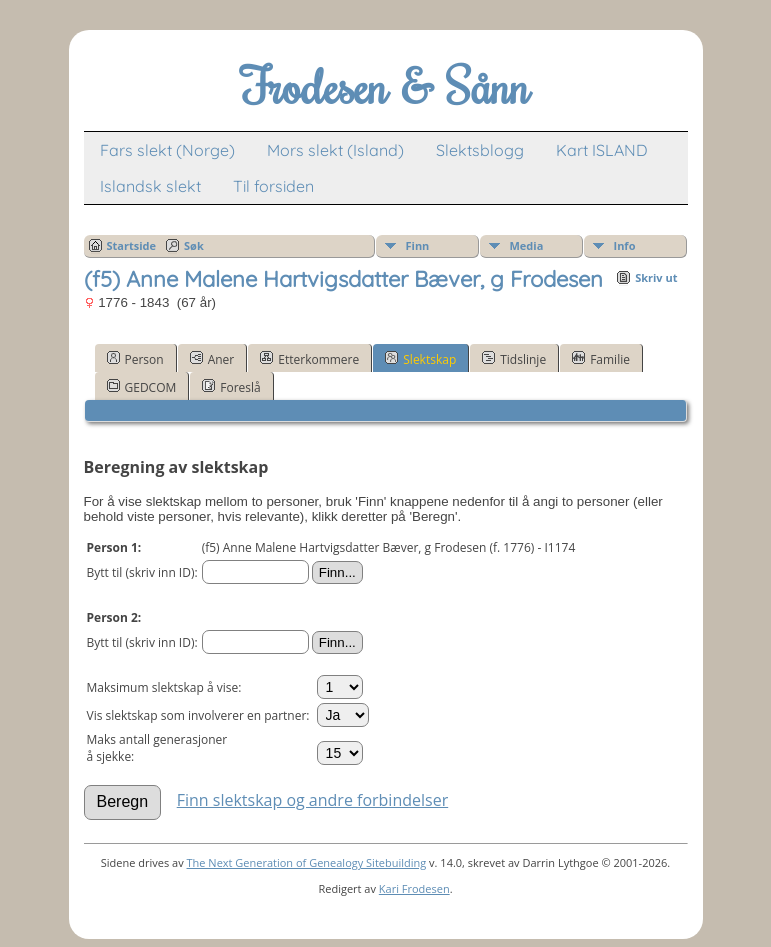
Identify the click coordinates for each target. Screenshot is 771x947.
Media (527, 245)
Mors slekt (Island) (335, 150)
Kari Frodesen (414, 888)
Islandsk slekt (150, 186)
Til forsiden (273, 186)
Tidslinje (514, 359)
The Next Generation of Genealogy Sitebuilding (307, 862)
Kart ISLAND (602, 150)
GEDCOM (142, 387)
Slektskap (420, 359)
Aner (212, 359)
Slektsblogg (480, 150)
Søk (194, 245)
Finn (418, 245)
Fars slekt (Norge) (167, 150)
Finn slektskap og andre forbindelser (313, 800)
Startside (132, 245)
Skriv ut (656, 277)
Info (625, 245)
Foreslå (231, 387)
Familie (601, 359)
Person (135, 359)
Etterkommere (309, 359)
